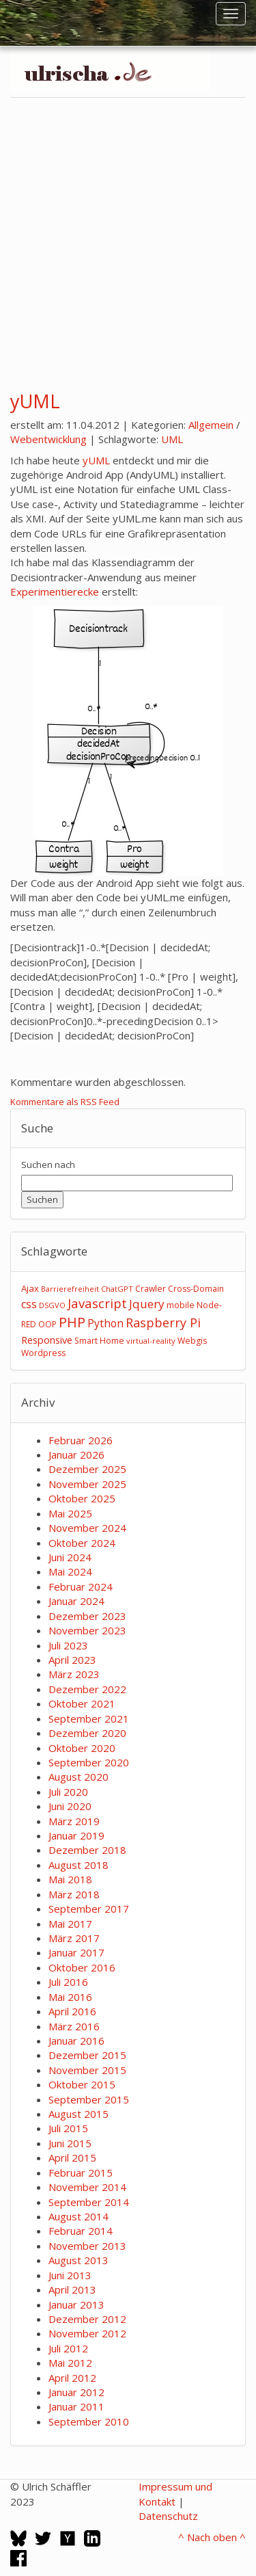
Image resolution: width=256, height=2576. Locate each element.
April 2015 (72, 2157)
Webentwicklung (48, 439)
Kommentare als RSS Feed (64, 1102)
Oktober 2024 (81, 1543)
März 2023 (74, 1674)
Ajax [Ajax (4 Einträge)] (30, 1288)
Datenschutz (168, 2516)
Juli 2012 (68, 2348)
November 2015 (87, 2070)
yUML (35, 401)
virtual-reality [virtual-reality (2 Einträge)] (150, 1341)
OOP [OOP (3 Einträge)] (47, 1324)
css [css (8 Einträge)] (29, 1304)
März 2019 (74, 1821)
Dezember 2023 (87, 1616)
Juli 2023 (68, 1645)
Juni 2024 (69, 1557)
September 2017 (88, 1908)
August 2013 (78, 2260)
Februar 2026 (80, 1440)
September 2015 (88, 2099)
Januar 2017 (76, 1952)
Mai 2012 (70, 2362)
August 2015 (78, 2114)
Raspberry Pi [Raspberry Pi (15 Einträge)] (163, 1322)
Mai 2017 (70, 1923)
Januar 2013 (76, 2304)
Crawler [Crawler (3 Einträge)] (150, 1288)
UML (172, 439)
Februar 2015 (80, 2172)
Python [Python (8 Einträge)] (105, 1323)
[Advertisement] (128, 238)
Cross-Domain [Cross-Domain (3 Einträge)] (196, 1288)
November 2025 (87, 1484)
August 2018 (78, 1865)
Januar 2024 (76, 1601)
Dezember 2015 (87, 2055)
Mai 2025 (70, 1513)
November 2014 (87, 2187)
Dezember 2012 (87, 2319)
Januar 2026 (76, 1454)
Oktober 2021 (81, 1703)
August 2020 (78, 1776)
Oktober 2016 (81, 1967)
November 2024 (87, 1528)
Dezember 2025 (87, 1469)
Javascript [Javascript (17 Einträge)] (97, 1303)
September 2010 (88, 2421)
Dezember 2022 (87, 1689)
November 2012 (87, 2333)
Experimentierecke (54, 591)
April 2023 (72, 1660)
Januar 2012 (76, 2392)
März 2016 (74, 2026)
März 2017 (74, 1938)
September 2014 (88, 2202)
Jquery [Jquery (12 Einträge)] (147, 1304)
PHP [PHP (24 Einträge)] (72, 1322)
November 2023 (87, 1630)
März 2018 (74, 1894)
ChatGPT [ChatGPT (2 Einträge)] (117, 1289)
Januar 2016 (76, 2040)
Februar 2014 (80, 2231)
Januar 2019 (76, 1835)
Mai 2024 (70, 1571)
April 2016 (72, 2011)
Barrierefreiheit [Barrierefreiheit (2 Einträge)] (70, 1289)
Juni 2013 (69, 2275)
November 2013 (87, 2246)
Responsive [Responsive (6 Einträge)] (46, 1339)
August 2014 (78, 2216)
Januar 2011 (76, 2406)
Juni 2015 (69, 2143)
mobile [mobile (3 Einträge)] (181, 1305)
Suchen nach (48, 1164)
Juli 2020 (68, 1791)
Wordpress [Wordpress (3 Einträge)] (43, 1353)
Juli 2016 (68, 1982)
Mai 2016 (70, 1997)
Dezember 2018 (87, 1850)
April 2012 (72, 2378)
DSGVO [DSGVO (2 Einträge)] (52, 1305)
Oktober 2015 (81, 2084)
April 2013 (72, 2289)
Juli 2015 (68, 2128)
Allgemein (210, 424)
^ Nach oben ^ (212, 2537)
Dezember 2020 (87, 1733)
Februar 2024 (80, 1586)
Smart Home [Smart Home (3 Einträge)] (99, 1340)
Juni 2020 (69, 1806)
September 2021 (88, 1718)
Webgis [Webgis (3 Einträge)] (192, 1340)
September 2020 (88, 1762)
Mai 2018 (70, 1879)
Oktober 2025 (81, 1498)
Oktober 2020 (81, 1748)
